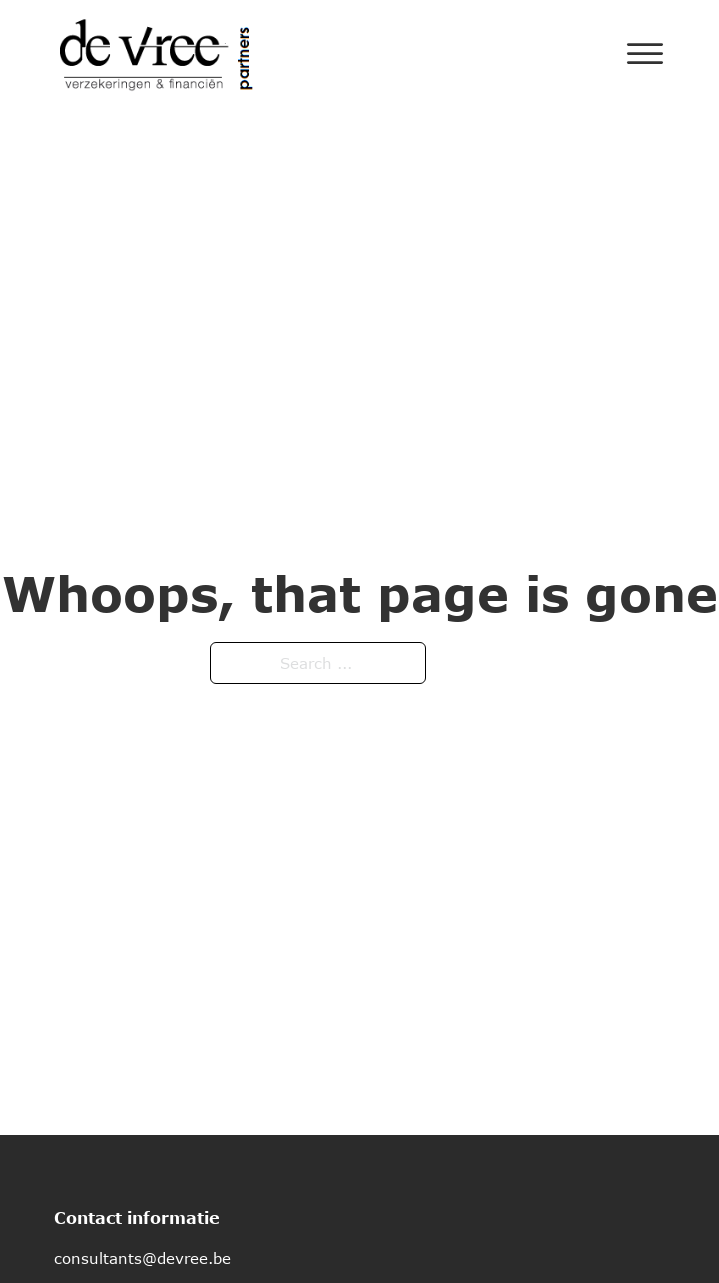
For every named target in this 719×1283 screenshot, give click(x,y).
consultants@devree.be (142, 1258)
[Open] (645, 54)
